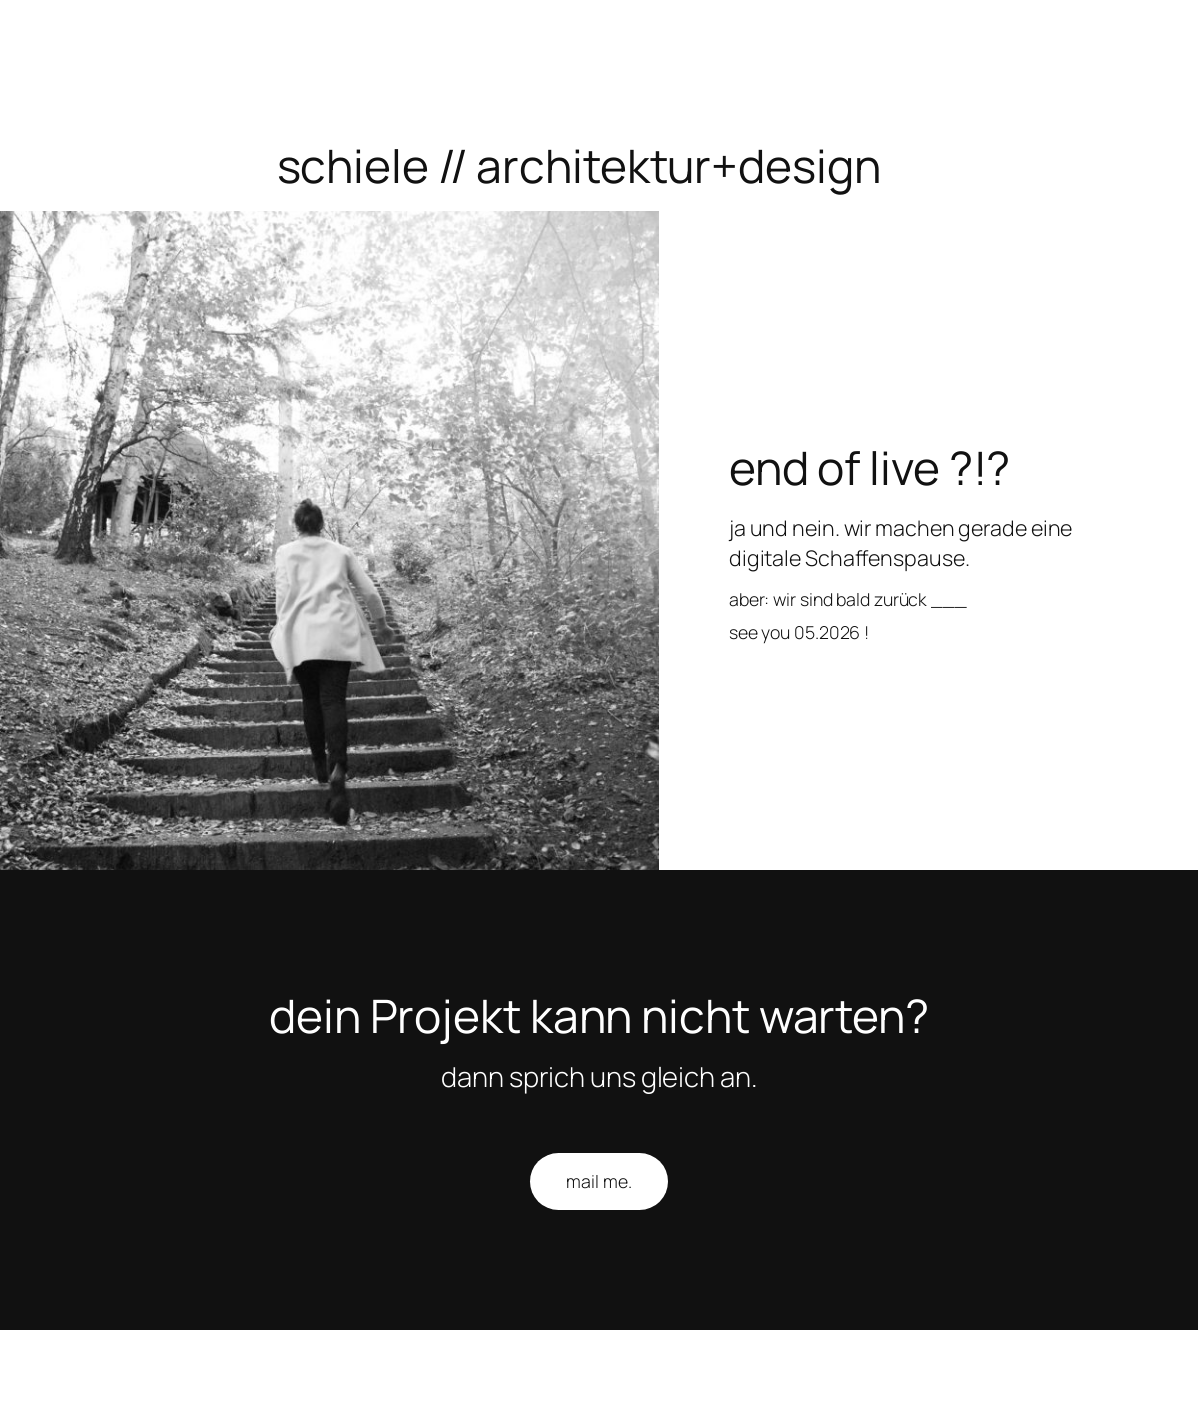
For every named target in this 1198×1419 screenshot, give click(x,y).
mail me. (598, 1181)
